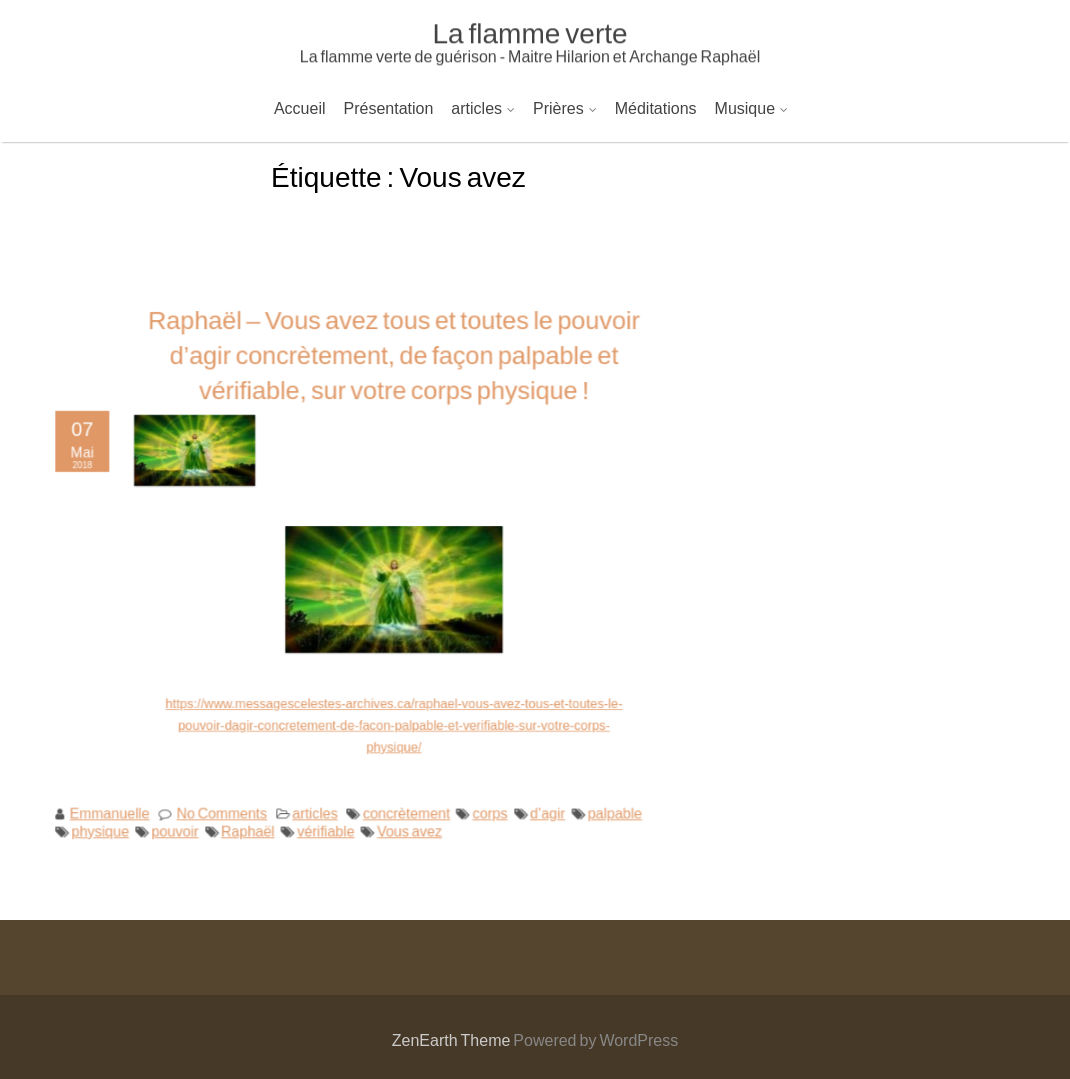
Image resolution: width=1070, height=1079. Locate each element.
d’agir (540, 803)
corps (485, 803)
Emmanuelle (120, 803)
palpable (605, 803)
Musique (745, 107)
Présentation (389, 107)
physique (111, 820)
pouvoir (182, 820)
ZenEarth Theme (453, 1039)
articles (476, 107)
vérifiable (327, 820)
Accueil (300, 107)
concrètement (405, 803)
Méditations (656, 107)
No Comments (227, 803)
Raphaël (252, 820)
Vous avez (408, 820)
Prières (558, 107)
